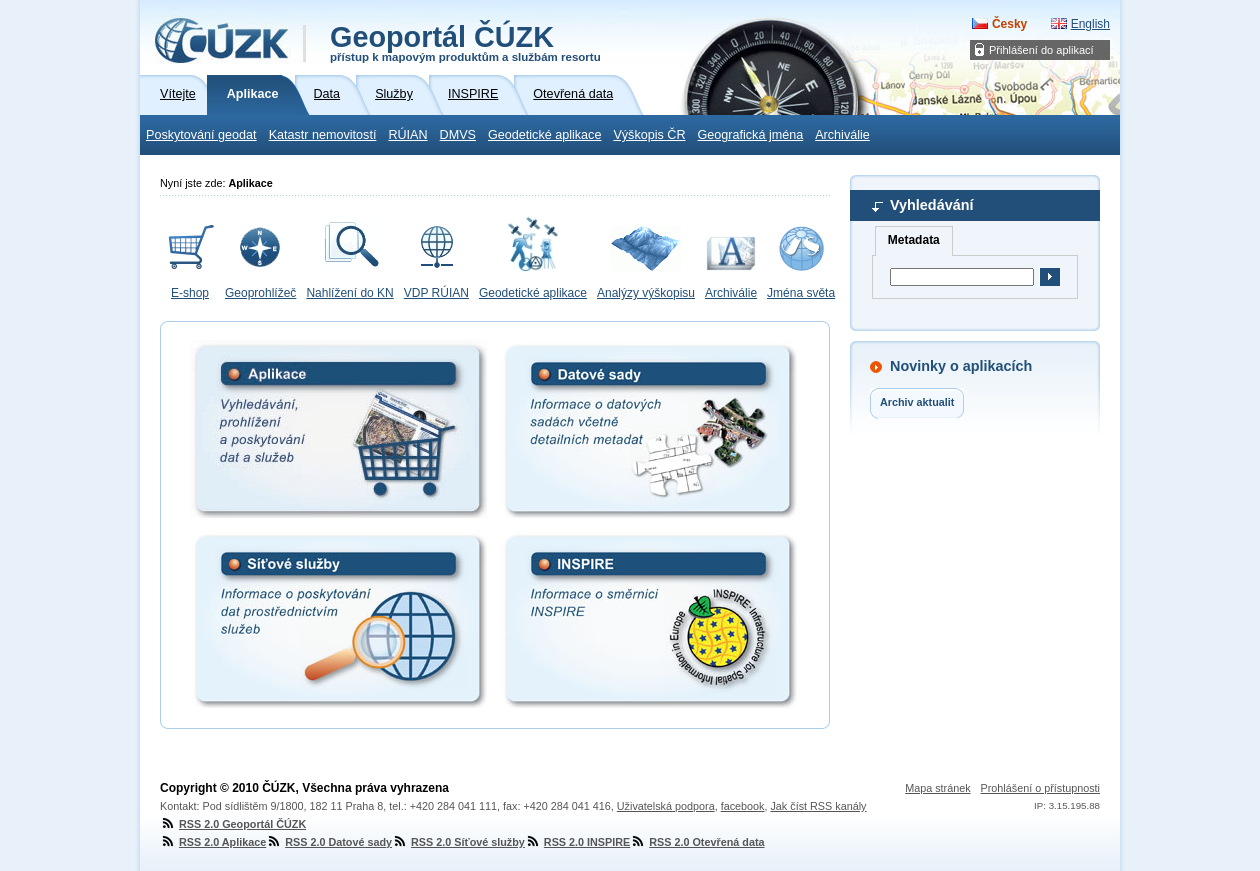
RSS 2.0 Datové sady (329, 842)
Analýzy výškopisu (646, 293)
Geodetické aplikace (544, 135)
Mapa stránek (937, 788)
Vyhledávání (931, 205)
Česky (1009, 24)
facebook (743, 806)
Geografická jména (751, 135)
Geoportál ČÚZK (465, 42)
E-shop (190, 293)
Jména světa (801, 293)
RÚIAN (407, 135)
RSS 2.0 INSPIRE (577, 842)
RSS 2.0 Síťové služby (458, 842)
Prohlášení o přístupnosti (1040, 788)
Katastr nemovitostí (323, 135)
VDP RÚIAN (436, 293)
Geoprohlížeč (260, 293)
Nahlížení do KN (349, 293)
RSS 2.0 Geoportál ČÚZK (233, 824)
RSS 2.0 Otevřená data (697, 842)
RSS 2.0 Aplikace (213, 842)
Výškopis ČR (649, 135)
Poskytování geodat (201, 135)
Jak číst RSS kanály (818, 806)
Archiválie (842, 135)
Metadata (914, 240)
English (1090, 24)
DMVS (458, 135)
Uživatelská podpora (666, 806)
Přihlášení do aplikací (1041, 50)
